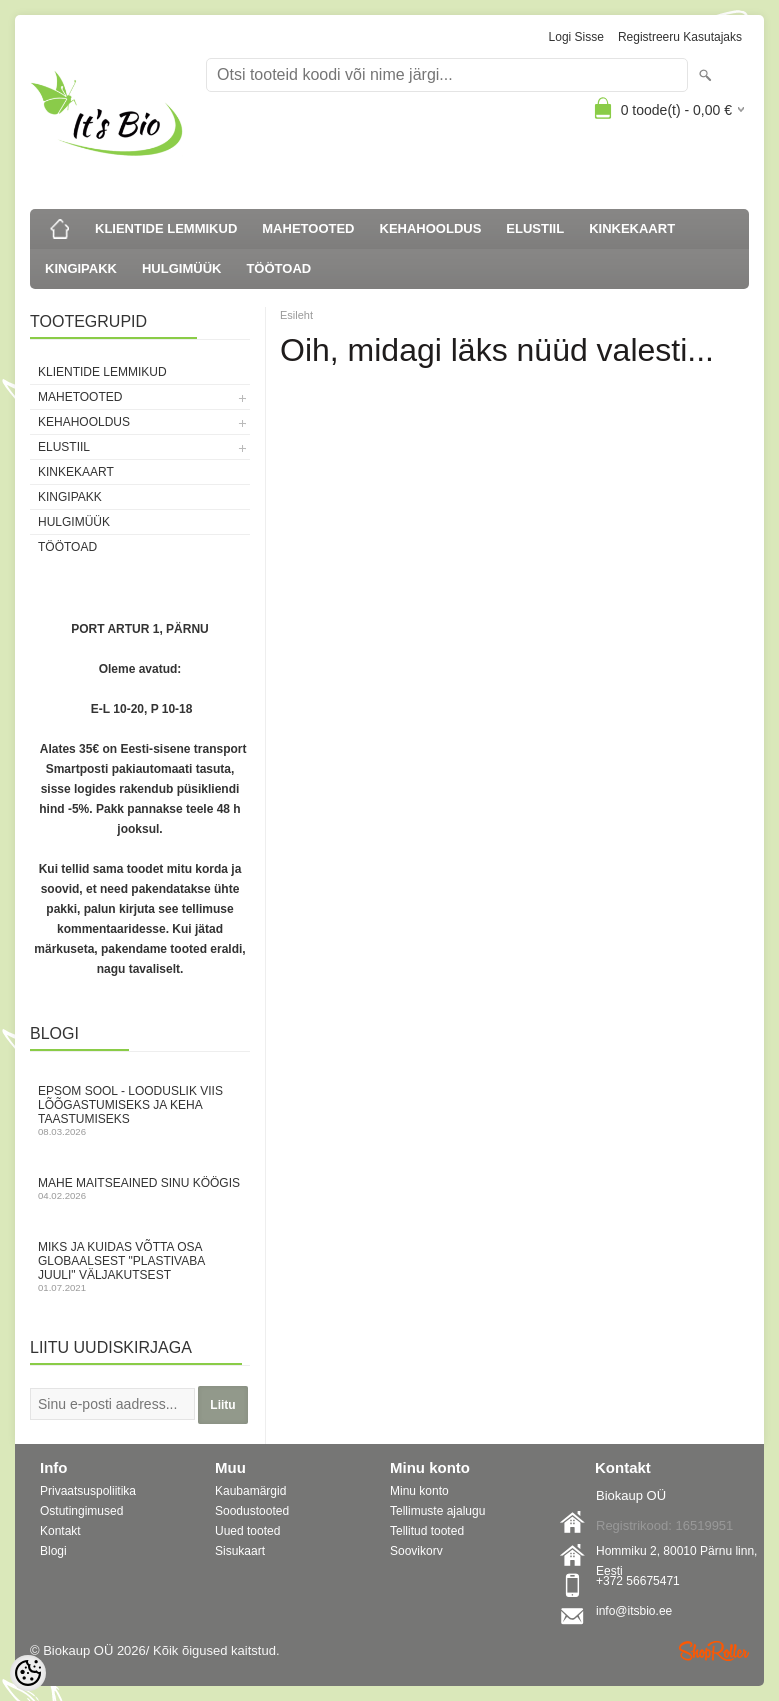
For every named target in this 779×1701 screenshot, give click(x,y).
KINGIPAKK (81, 268)
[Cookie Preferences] (28, 1673)
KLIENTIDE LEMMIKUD (166, 228)
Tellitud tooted (427, 1531)
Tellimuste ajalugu (437, 1511)
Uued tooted (247, 1531)
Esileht (296, 315)
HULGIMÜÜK (181, 268)
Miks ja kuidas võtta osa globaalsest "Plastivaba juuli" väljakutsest (140, 1266)
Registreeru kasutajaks (680, 37)
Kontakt (60, 1531)
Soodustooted (252, 1511)
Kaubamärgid (250, 1491)
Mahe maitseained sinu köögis (140, 1188)
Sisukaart (240, 1551)
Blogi (53, 1551)
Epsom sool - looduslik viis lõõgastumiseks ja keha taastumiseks (140, 1110)
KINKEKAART (632, 228)
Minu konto (419, 1491)
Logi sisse (576, 37)
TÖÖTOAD (278, 268)
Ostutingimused (81, 1511)
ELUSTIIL (535, 228)
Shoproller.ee (714, 1651)
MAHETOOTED (308, 228)
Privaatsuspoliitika (88, 1491)
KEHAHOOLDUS (431, 228)
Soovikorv (416, 1551)
